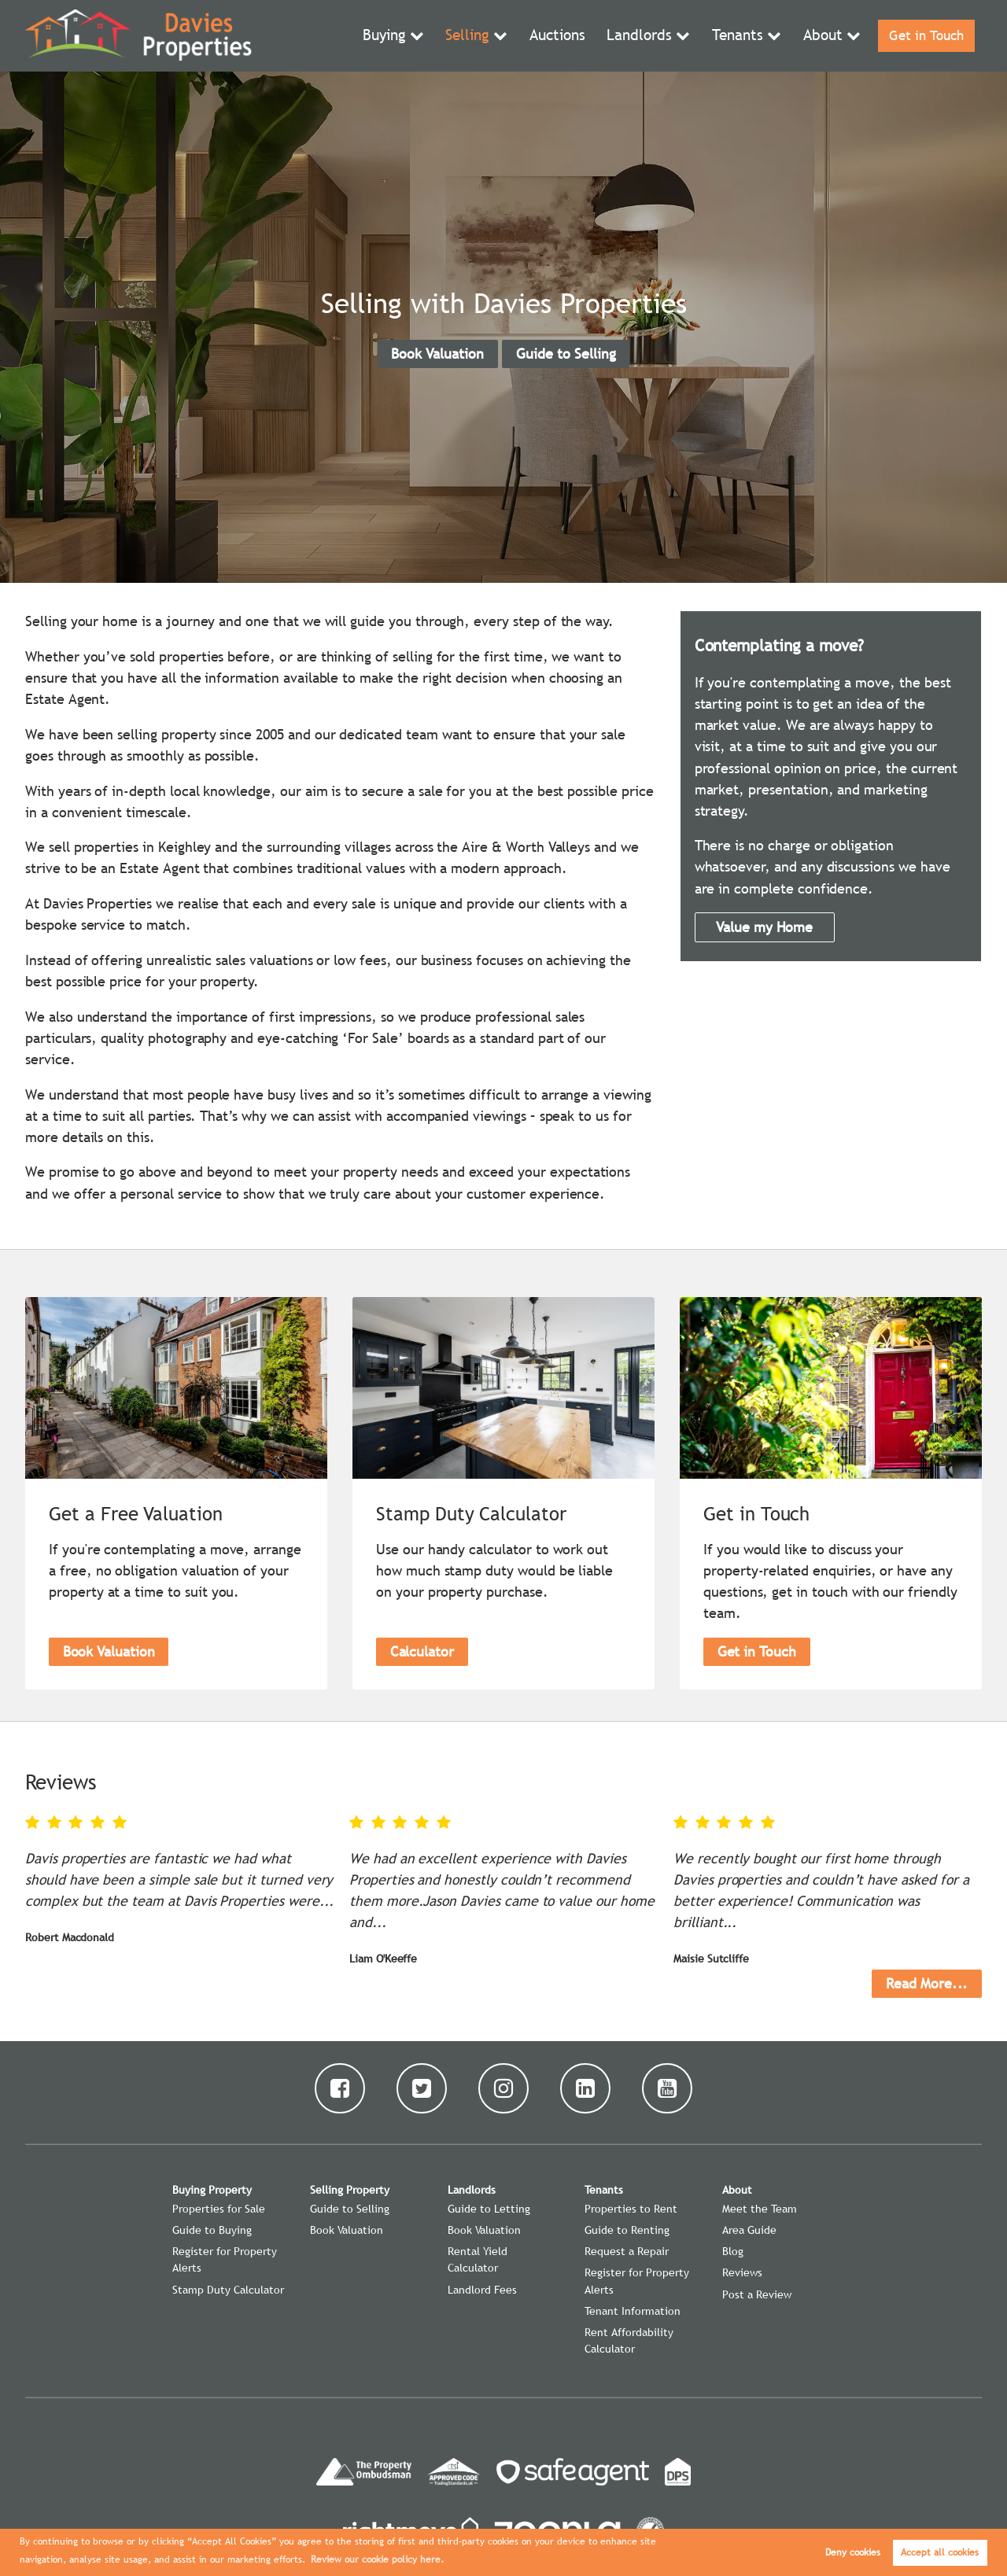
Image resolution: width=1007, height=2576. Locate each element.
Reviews (742, 2272)
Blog (732, 2251)
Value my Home (764, 927)
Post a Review (756, 2294)
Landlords (641, 36)
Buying (394, 36)
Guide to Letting (489, 2209)
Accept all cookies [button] (940, 2552)
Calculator (422, 1651)
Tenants (736, 36)
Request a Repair (627, 2251)
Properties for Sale (218, 2209)
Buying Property (212, 2190)
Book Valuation (437, 354)
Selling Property (349, 2190)
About (819, 36)
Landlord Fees (482, 2290)
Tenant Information (633, 2311)
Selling (475, 36)
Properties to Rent (631, 2209)
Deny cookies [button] (852, 2552)
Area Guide (749, 2230)
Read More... (927, 1983)
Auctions (563, 36)
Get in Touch (924, 36)
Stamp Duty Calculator (228, 2290)
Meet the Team (759, 2209)
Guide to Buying (212, 2230)
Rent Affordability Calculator (629, 2340)
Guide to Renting (627, 2230)
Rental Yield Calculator (477, 2259)
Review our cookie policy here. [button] (377, 2559)
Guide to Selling (566, 354)
